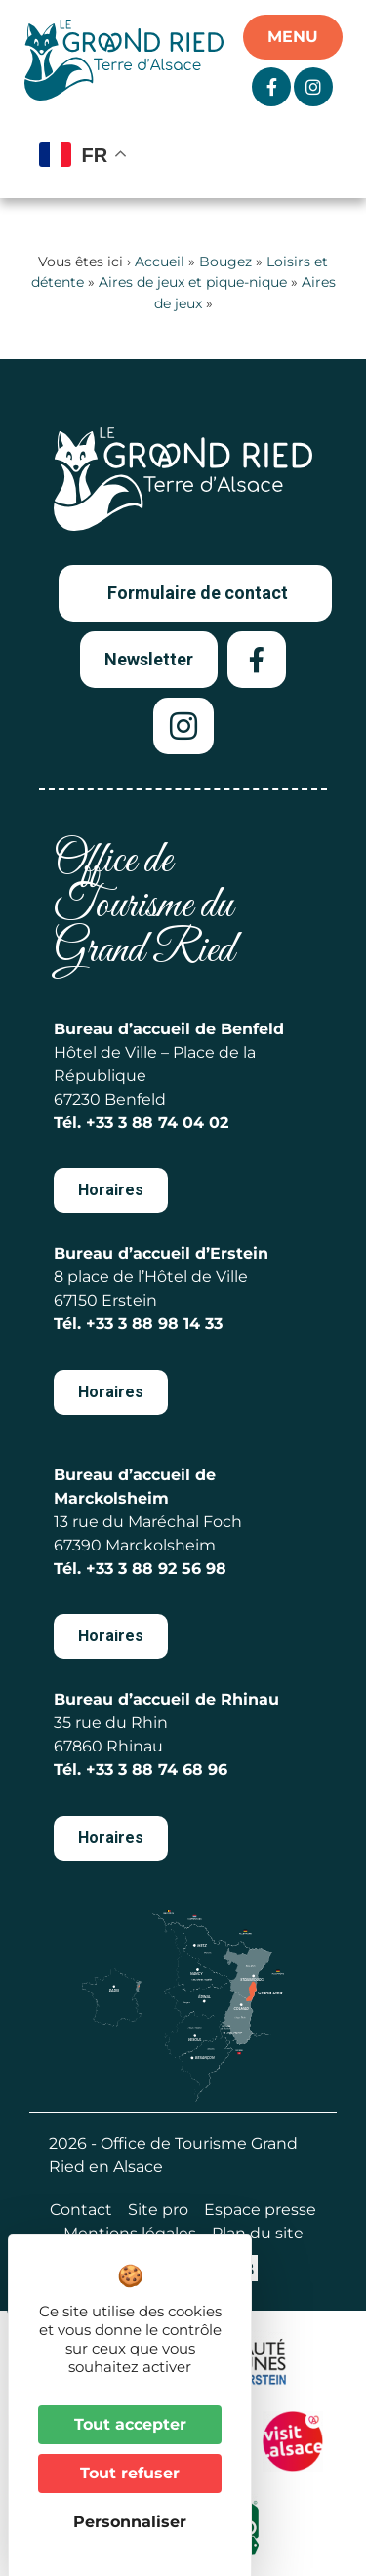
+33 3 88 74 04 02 (157, 1122)
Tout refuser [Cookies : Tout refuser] (130, 2473)
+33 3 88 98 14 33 (154, 1323)
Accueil (159, 261)
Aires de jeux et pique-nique (193, 282)
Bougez (225, 261)
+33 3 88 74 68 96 (156, 1769)
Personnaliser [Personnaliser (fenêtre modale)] (129, 2522)
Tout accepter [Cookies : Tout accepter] (130, 2424)
